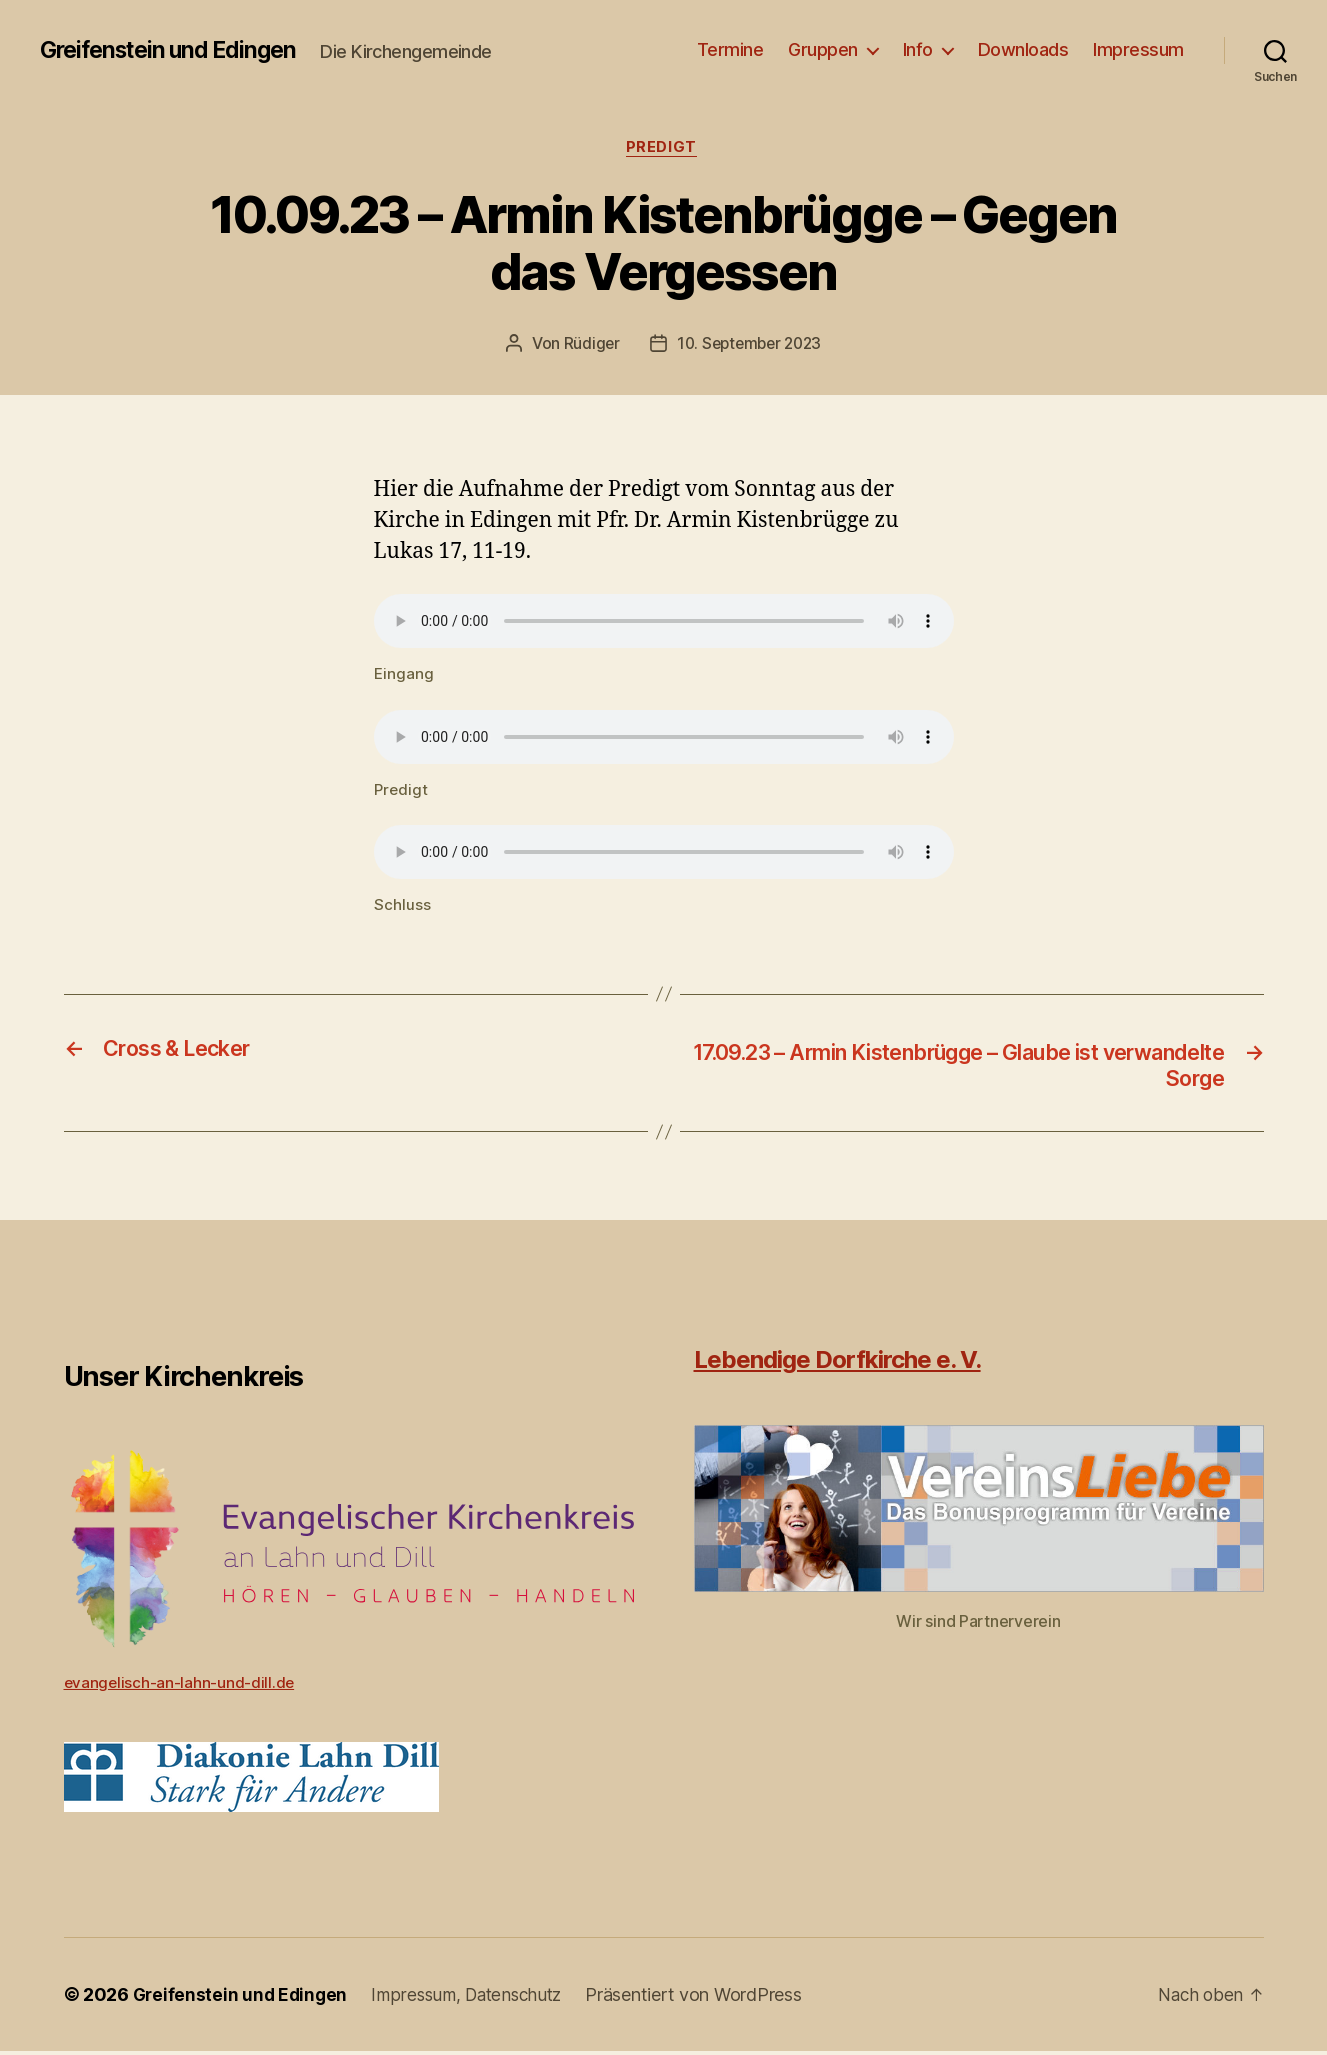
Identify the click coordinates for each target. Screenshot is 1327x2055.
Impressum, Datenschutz (476, 1998)
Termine (730, 49)
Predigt (664, 149)
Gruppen (823, 49)
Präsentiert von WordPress (708, 1998)
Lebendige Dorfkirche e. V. (837, 1363)
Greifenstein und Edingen (175, 50)
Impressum (1138, 49)
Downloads (1023, 49)
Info (918, 49)
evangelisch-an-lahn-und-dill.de (181, 1686)
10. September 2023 (749, 346)
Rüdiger (587, 346)
